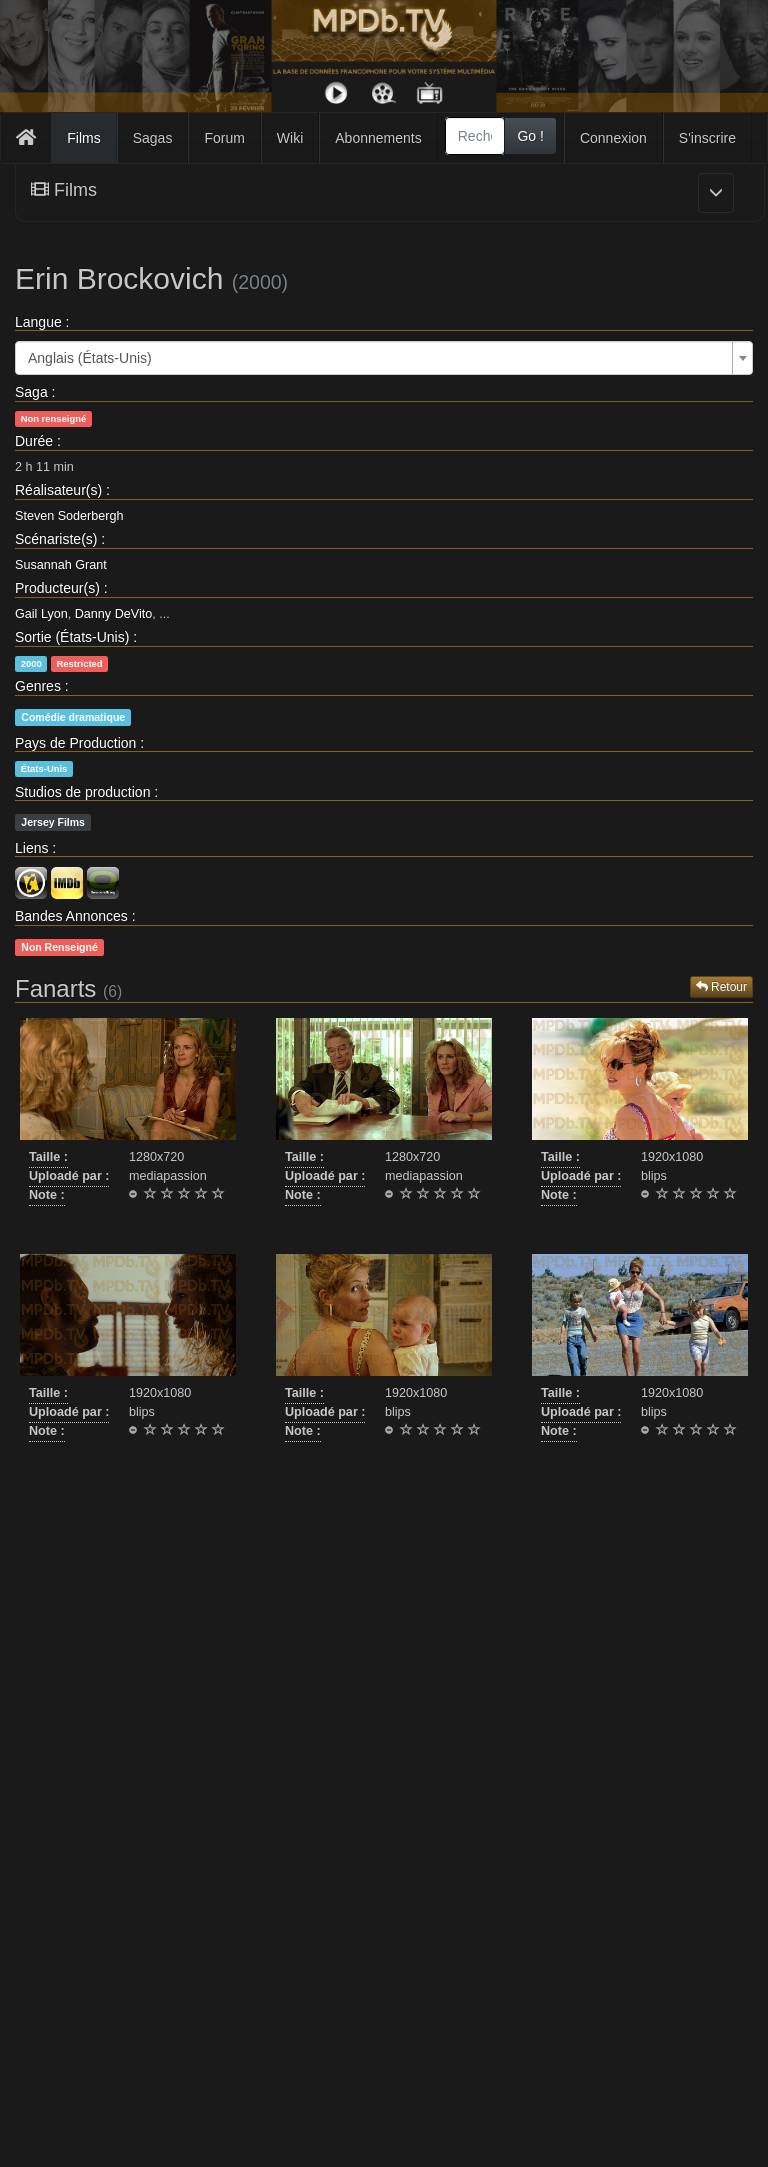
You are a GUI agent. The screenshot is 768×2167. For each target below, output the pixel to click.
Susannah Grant (61, 565)
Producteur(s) (57, 588)
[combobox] (475, 136)
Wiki (290, 138)
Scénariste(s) (56, 539)
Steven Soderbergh (69, 516)
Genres (38, 686)
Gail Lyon (41, 614)
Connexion (613, 138)
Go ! (530, 136)
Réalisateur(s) (58, 490)
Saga (31, 392)
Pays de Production (75, 743)
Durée (34, 441)
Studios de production (82, 792)
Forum (224, 138)
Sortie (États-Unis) (72, 637)
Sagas (153, 138)
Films (83, 138)
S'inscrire (707, 138)
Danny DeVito (113, 614)
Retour (721, 987)
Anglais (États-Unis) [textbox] (90, 358)
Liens (31, 848)
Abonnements (378, 138)
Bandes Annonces (71, 916)
